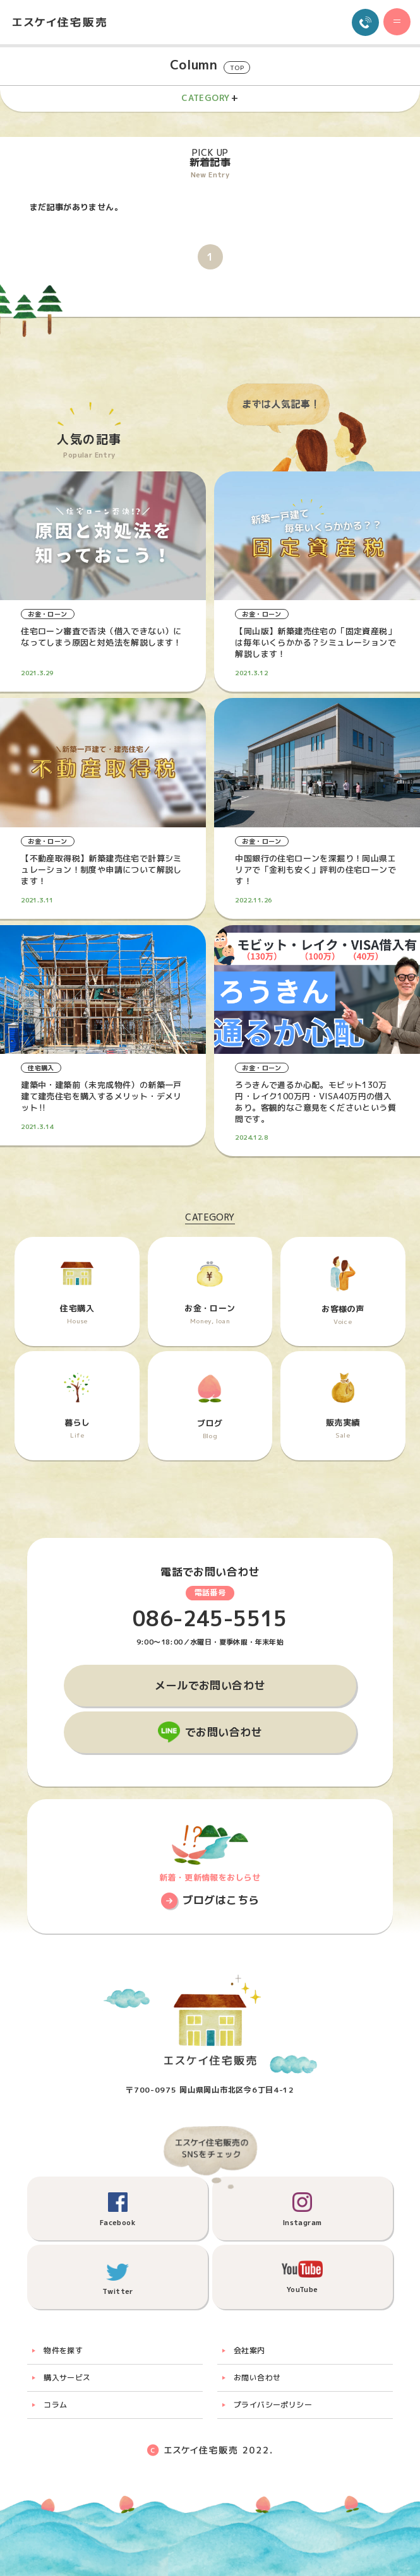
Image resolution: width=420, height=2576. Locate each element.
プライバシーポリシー (273, 2404)
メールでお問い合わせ (210, 1685)
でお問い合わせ (223, 1732)
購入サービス (67, 2377)
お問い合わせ (257, 2377)
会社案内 (249, 2350)
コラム (55, 2404)
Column (210, 65)
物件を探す (63, 2350)
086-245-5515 (210, 1619)
